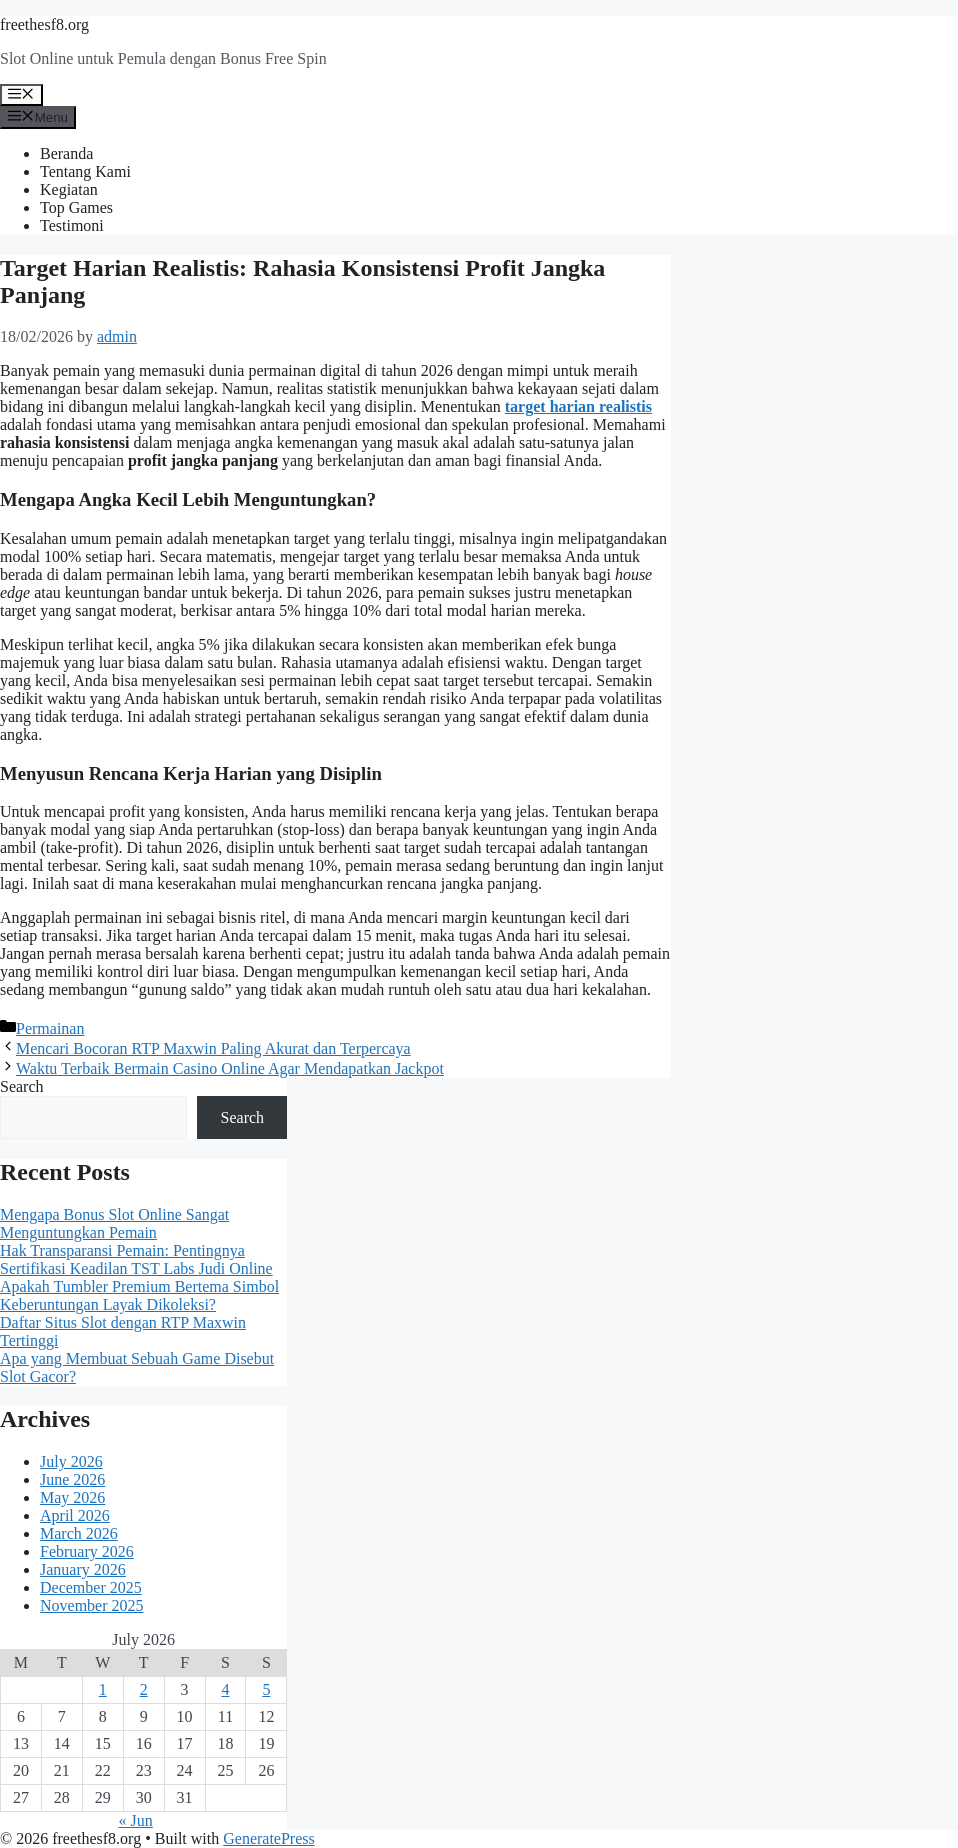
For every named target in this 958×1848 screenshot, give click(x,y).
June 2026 (72, 1479)
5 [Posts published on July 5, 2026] (266, 1689)
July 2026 (71, 1461)
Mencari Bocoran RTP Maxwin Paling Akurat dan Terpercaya (213, 1048)
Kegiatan (69, 189)
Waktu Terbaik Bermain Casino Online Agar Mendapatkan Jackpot (230, 1068)
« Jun (136, 1820)
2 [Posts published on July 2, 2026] (144, 1689)
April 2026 (75, 1515)
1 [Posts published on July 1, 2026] (103, 1689)
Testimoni (72, 225)
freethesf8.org (44, 24)
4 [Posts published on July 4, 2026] (225, 1689)
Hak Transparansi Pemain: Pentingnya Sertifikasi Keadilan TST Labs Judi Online (136, 1259)
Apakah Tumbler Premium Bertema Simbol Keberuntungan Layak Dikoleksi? (139, 1295)
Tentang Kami (85, 171)
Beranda (66, 153)
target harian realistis (578, 406)
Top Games (76, 207)
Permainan (50, 1028)
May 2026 (72, 1497)
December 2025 (91, 1587)
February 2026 (87, 1551)
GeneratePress (269, 1838)
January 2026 (83, 1569)
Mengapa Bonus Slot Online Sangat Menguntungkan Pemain (114, 1223)
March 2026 (79, 1533)
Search (22, 1086)
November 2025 (92, 1605)
